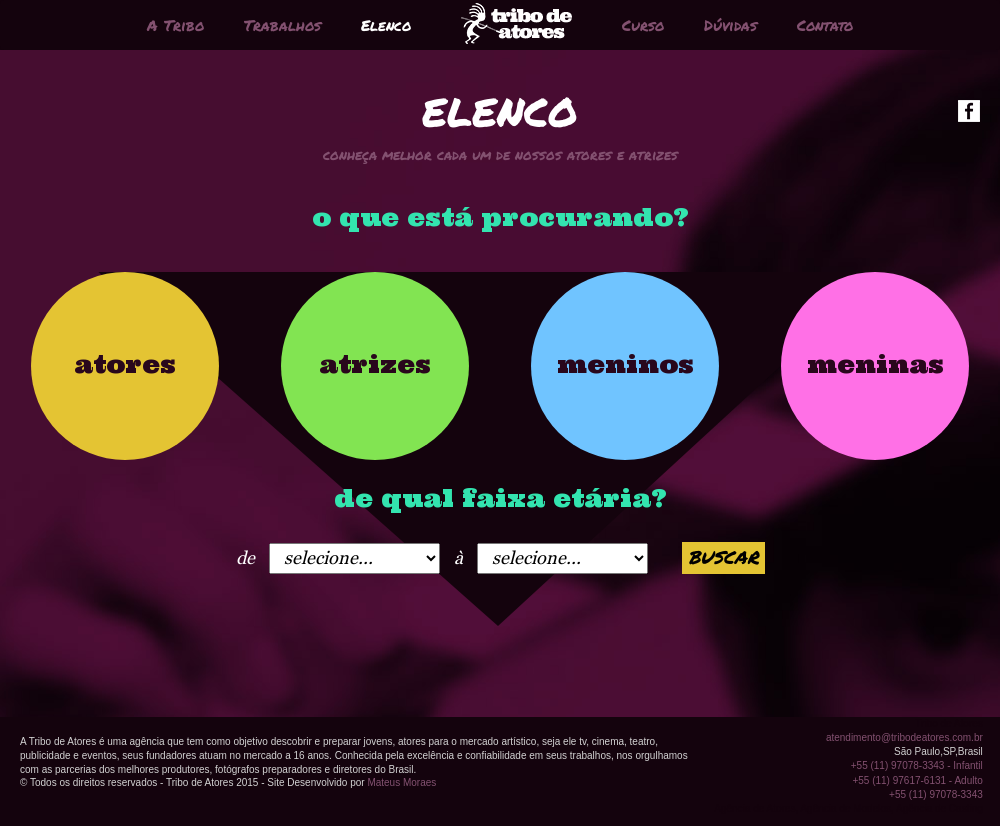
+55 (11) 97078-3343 (936, 794)
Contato (825, 25)
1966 (354, 558)
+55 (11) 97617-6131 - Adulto (917, 780)
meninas (875, 364)
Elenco (386, 25)
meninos (625, 364)
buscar (723, 557)
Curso (643, 25)
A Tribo (175, 25)
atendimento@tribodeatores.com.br (904, 737)
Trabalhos (282, 25)
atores (125, 364)
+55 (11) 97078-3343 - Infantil (917, 765)
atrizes (375, 364)
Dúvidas (730, 25)
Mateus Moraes (401, 782)
